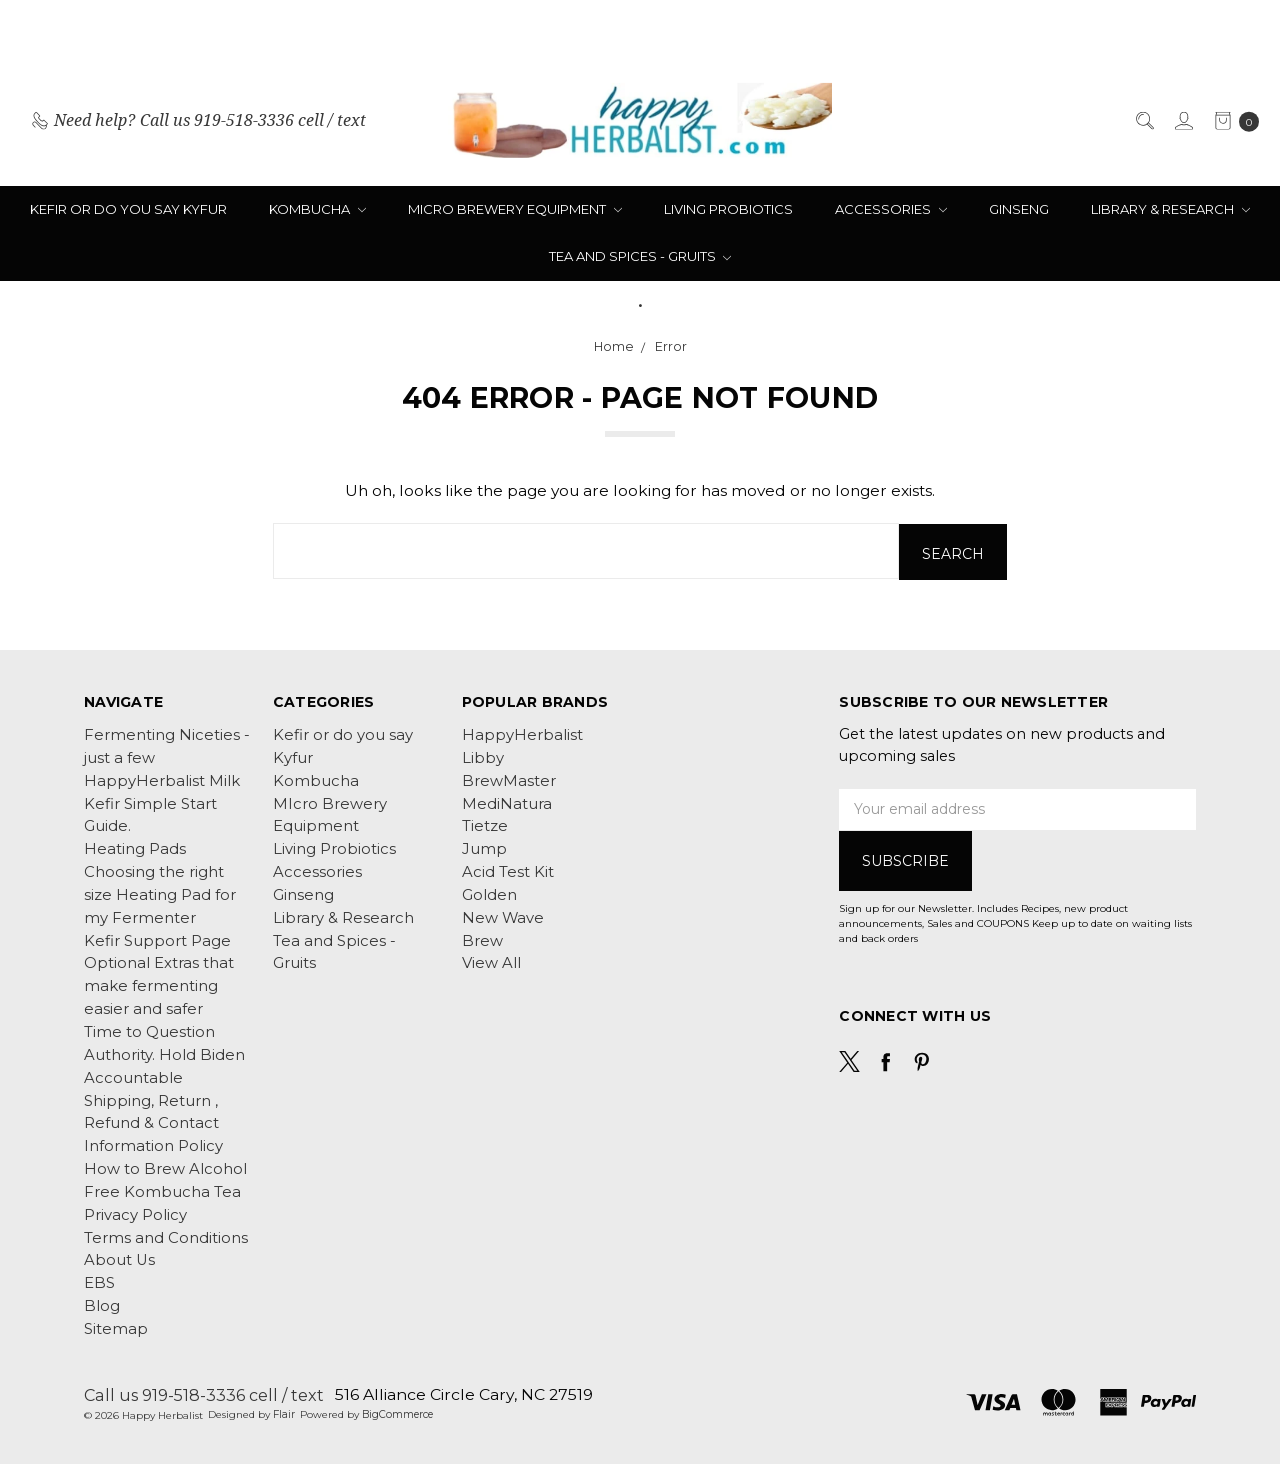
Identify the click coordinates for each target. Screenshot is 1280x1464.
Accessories (891, 209)
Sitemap (116, 1328)
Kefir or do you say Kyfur (128, 209)
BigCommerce (397, 1414)
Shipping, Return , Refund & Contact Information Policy (153, 1123)
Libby (483, 757)
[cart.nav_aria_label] (1231, 120)
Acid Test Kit (508, 871)
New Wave (503, 917)
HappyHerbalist (522, 734)
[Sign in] (1182, 121)
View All (491, 963)
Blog (102, 1305)
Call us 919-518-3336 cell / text (204, 1394)
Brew (482, 940)
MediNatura (507, 803)
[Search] (1143, 121)
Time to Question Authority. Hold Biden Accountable (164, 1054)
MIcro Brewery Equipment (515, 209)
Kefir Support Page (157, 940)
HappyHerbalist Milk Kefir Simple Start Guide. (162, 803)
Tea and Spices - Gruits (640, 256)
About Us (119, 1260)
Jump (484, 849)
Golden (489, 894)
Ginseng (1019, 209)
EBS (99, 1283)
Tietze (485, 826)
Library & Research (1170, 209)
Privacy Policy (135, 1214)
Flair (284, 1414)
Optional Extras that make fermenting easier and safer (159, 986)
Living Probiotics (728, 209)
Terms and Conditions (166, 1237)
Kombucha (317, 209)
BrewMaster (509, 780)
